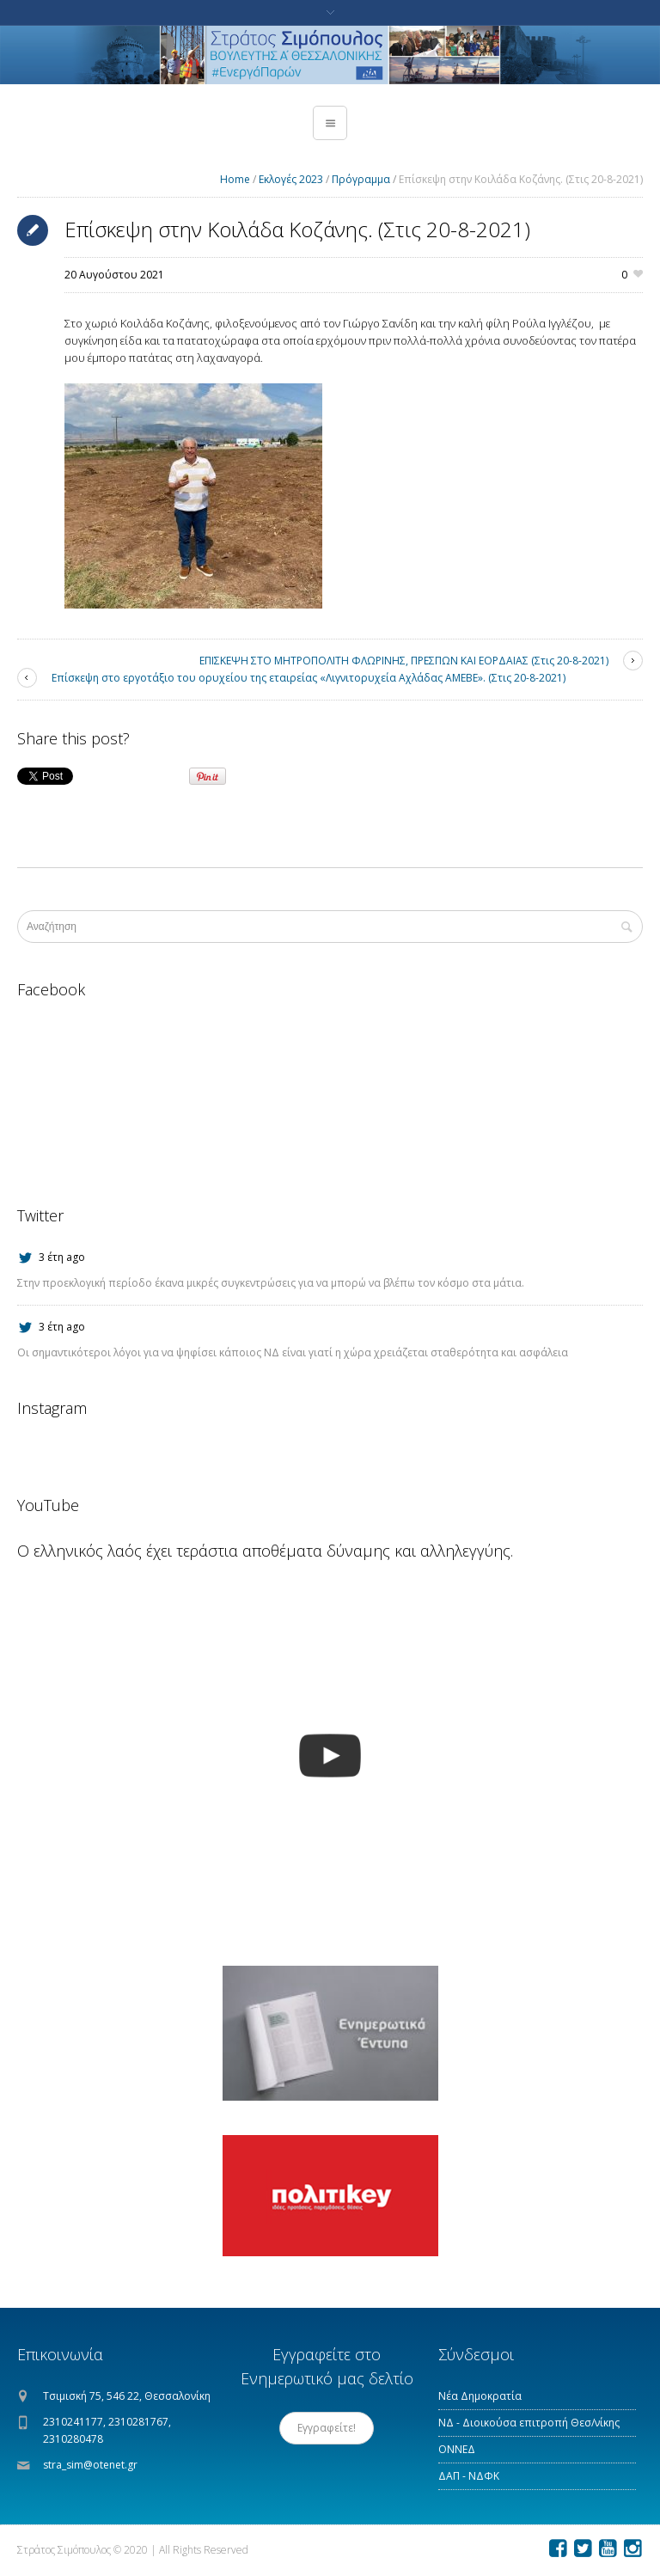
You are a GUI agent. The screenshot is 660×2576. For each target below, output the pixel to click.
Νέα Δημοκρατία (480, 2396)
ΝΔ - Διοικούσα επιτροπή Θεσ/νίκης (529, 2422)
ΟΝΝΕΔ (456, 2449)
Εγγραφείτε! (326, 2427)
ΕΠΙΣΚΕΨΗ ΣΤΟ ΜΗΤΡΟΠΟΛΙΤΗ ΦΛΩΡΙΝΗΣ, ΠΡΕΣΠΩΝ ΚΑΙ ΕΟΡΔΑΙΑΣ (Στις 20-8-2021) (403, 660)
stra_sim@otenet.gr (90, 2464)
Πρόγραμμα (361, 179)
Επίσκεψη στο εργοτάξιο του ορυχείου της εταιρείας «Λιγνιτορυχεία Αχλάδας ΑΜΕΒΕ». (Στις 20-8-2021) (308, 677)
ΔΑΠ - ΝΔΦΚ (468, 2476)
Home (235, 179)
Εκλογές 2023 (291, 179)
